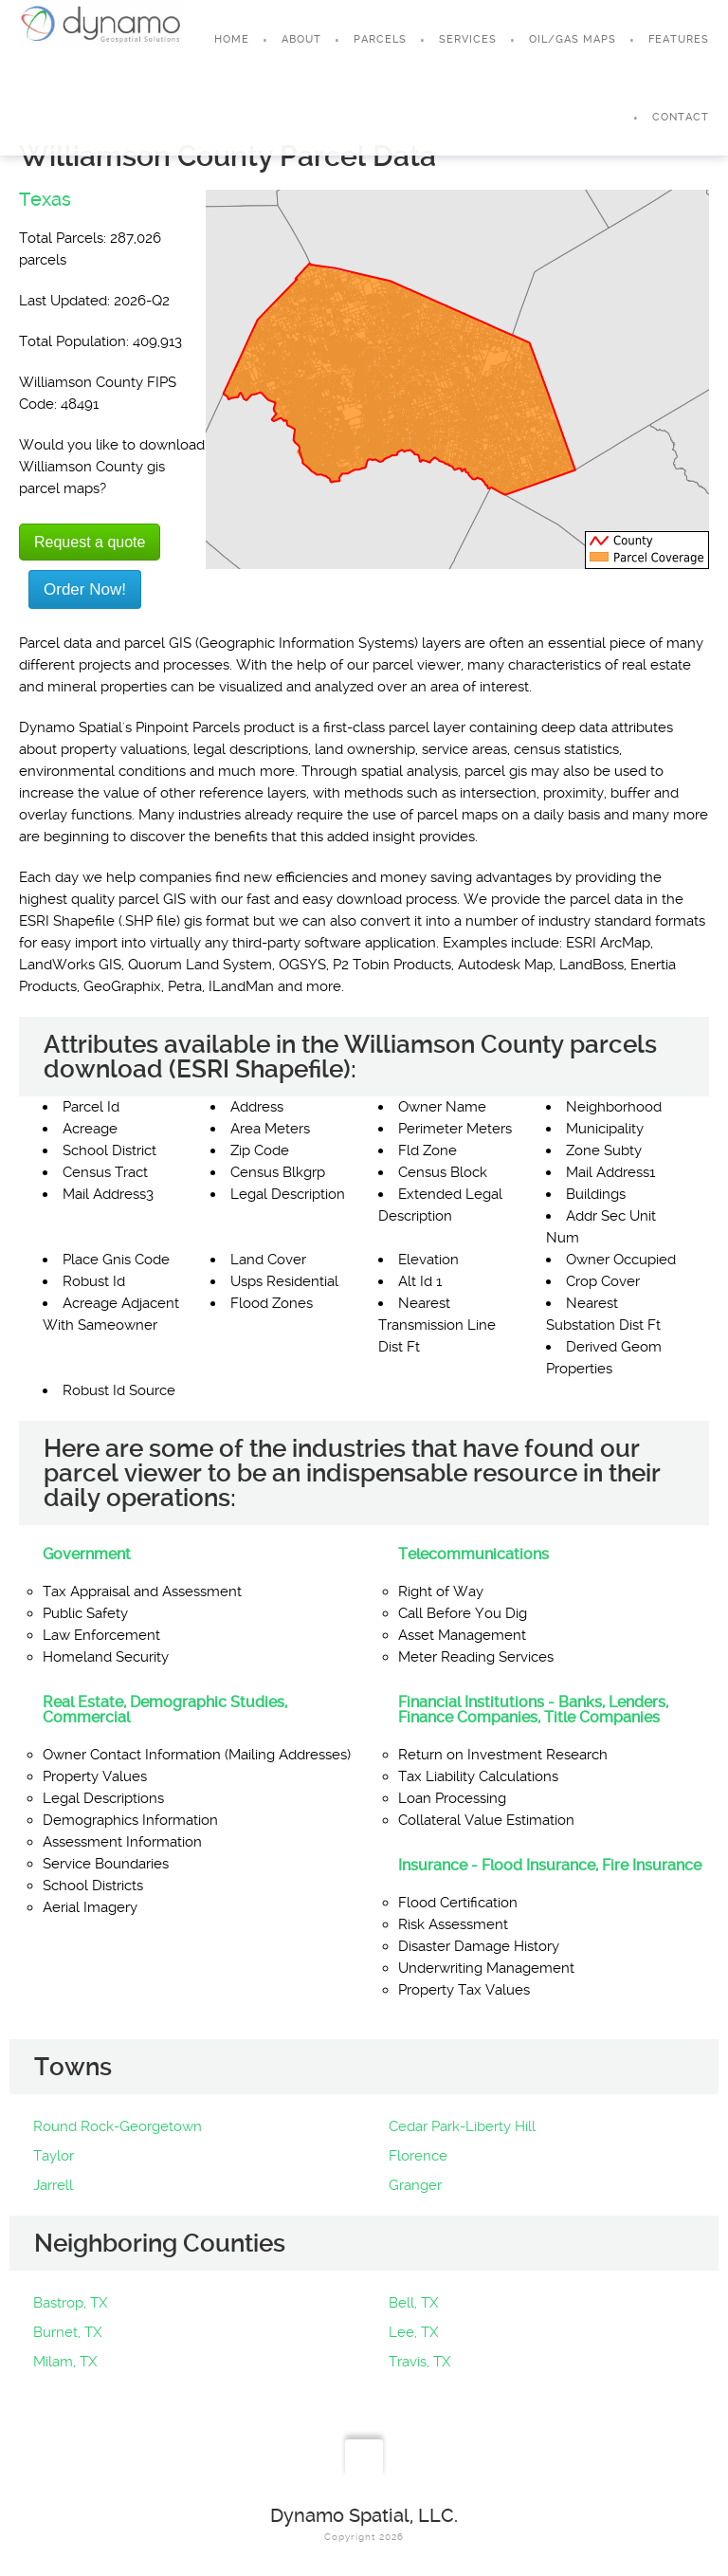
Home (231, 39)
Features (678, 39)
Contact (680, 117)
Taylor (53, 2155)
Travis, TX (419, 2361)
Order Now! (85, 589)
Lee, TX (413, 2332)
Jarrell (53, 2185)
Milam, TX (65, 2361)
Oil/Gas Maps (572, 39)
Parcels (380, 39)
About (301, 39)
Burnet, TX (67, 2332)
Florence (418, 2155)
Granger (415, 2185)
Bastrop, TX (70, 2302)
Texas (45, 199)
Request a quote (89, 542)
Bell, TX (413, 2302)
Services (468, 39)
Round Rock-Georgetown (117, 2126)
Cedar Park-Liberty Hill (462, 2126)
